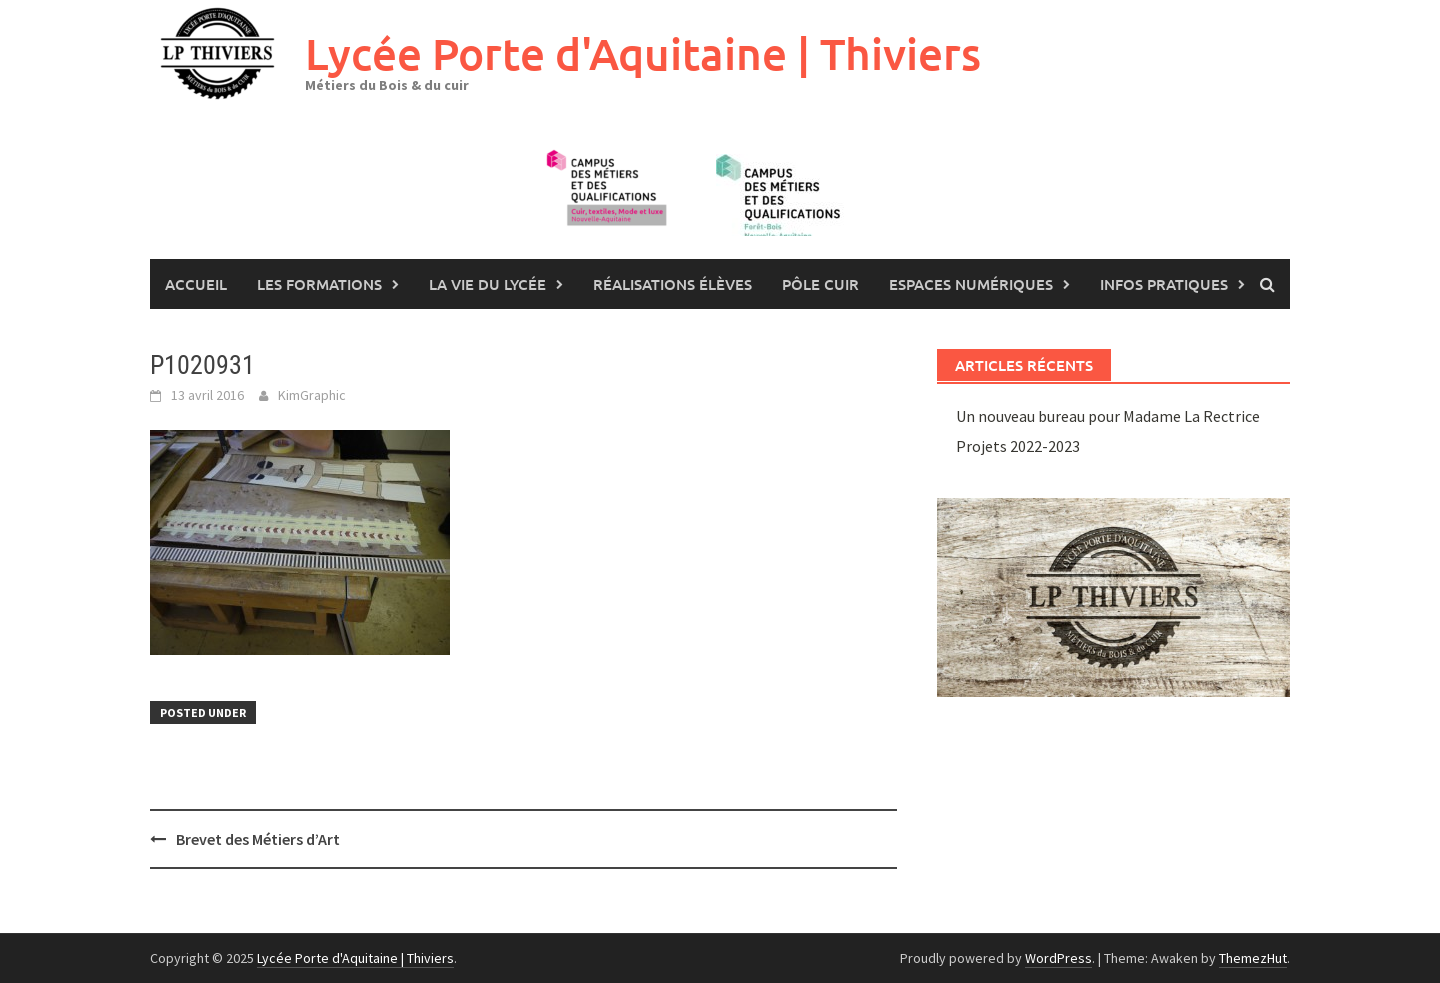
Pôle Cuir (820, 284)
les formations (319, 284)
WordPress (1058, 958)
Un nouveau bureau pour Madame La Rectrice (1108, 416)
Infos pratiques (1164, 284)
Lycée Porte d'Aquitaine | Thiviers (643, 53)
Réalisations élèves (672, 284)
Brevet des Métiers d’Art (258, 839)
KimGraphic (312, 395)
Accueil (196, 284)
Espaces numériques (971, 284)
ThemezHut (1253, 958)
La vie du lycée (487, 284)
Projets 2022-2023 (1018, 446)
